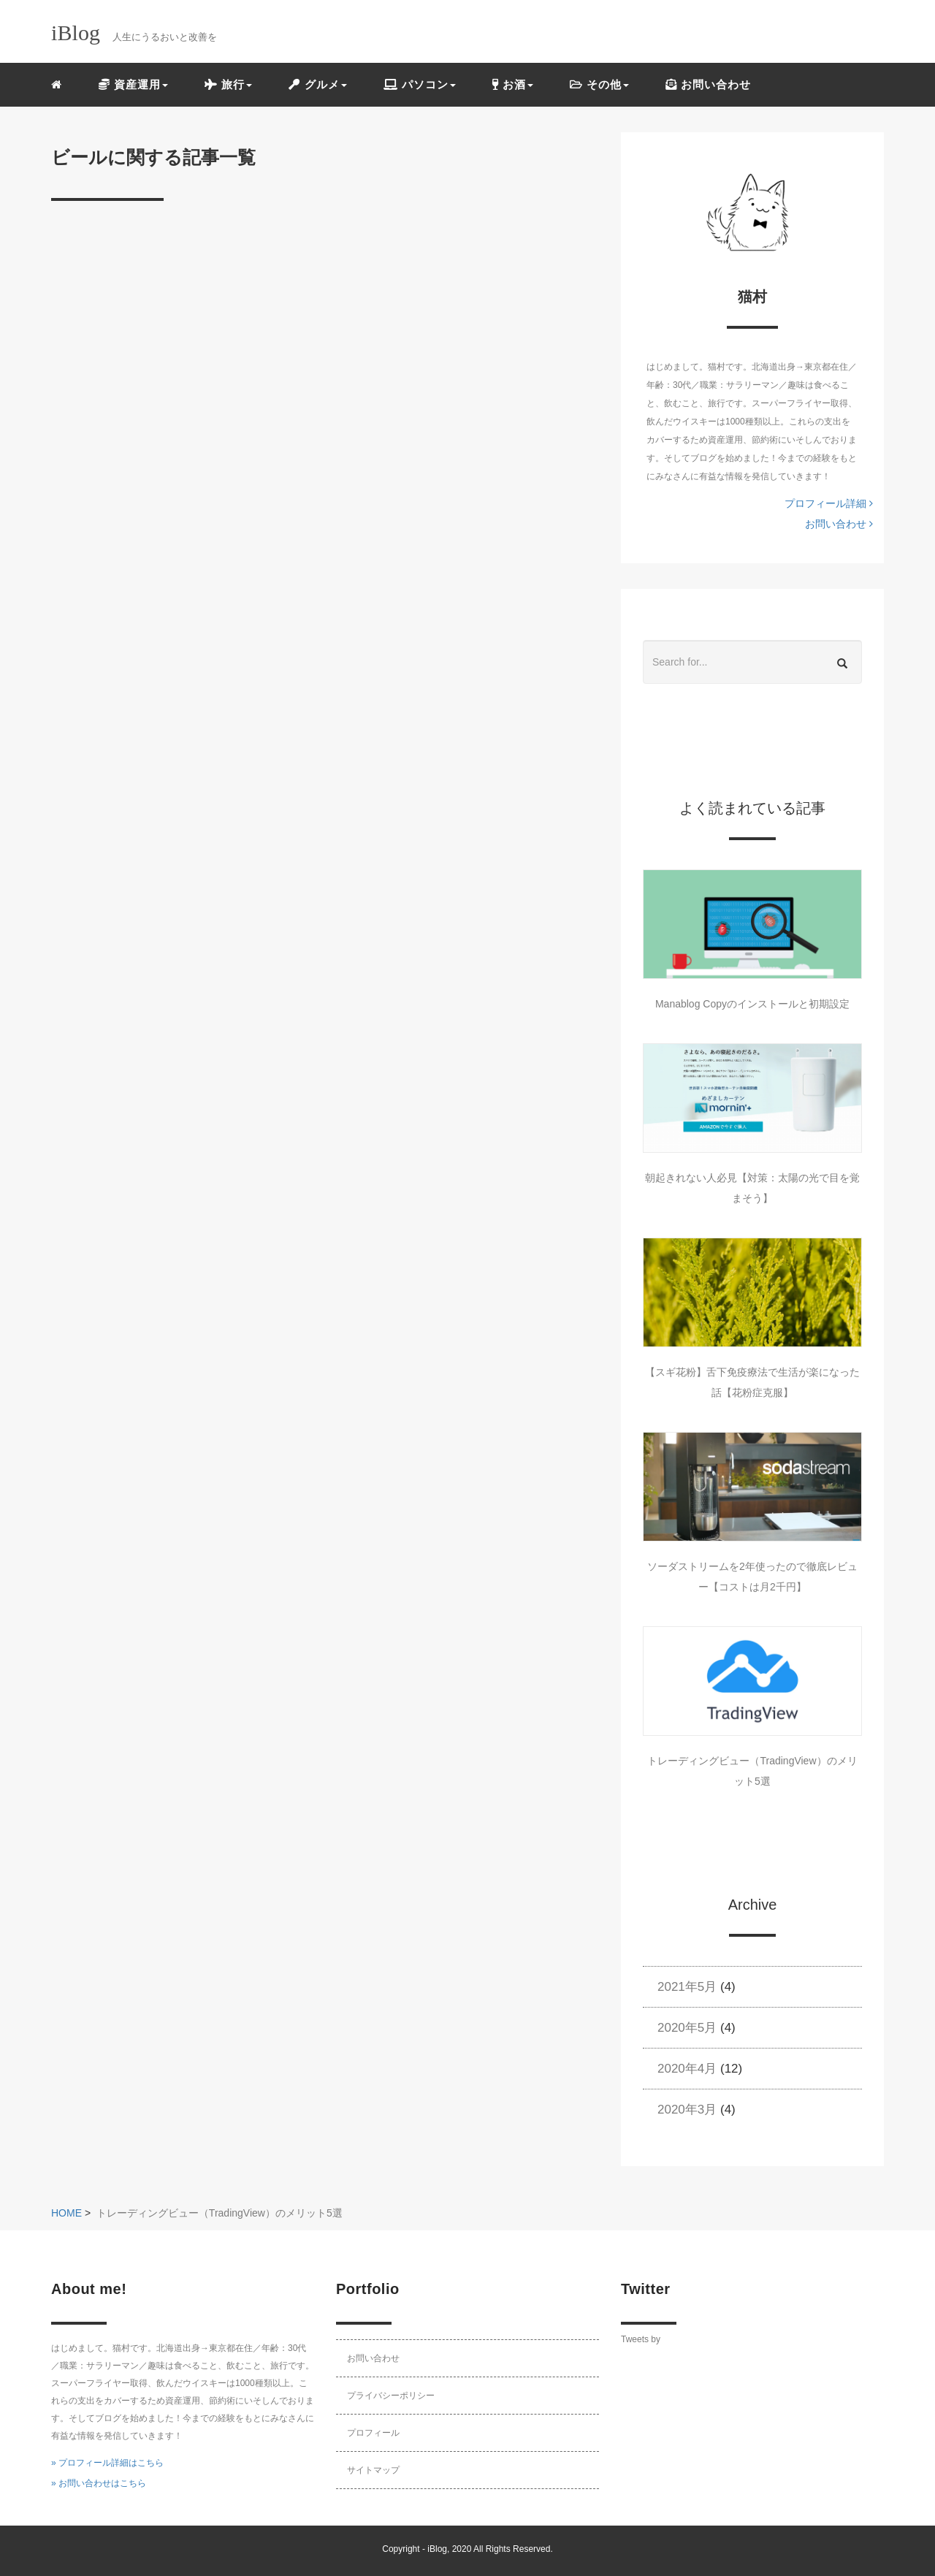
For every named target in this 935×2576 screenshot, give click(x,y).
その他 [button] (599, 84)
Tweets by (640, 2339)
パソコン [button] (419, 84)
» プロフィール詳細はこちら (107, 2463)
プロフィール (373, 2433)
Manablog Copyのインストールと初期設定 (752, 1004)
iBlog (437, 2549)
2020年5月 (687, 2028)
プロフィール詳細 (829, 503)
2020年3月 (687, 2109)
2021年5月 (687, 1987)
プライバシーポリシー (391, 2395)
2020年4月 (687, 2069)
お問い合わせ (708, 84)
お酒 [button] (512, 84)
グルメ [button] (317, 84)
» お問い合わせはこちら (98, 2483)
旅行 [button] (228, 84)
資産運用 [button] (133, 84)
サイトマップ (373, 2470)
